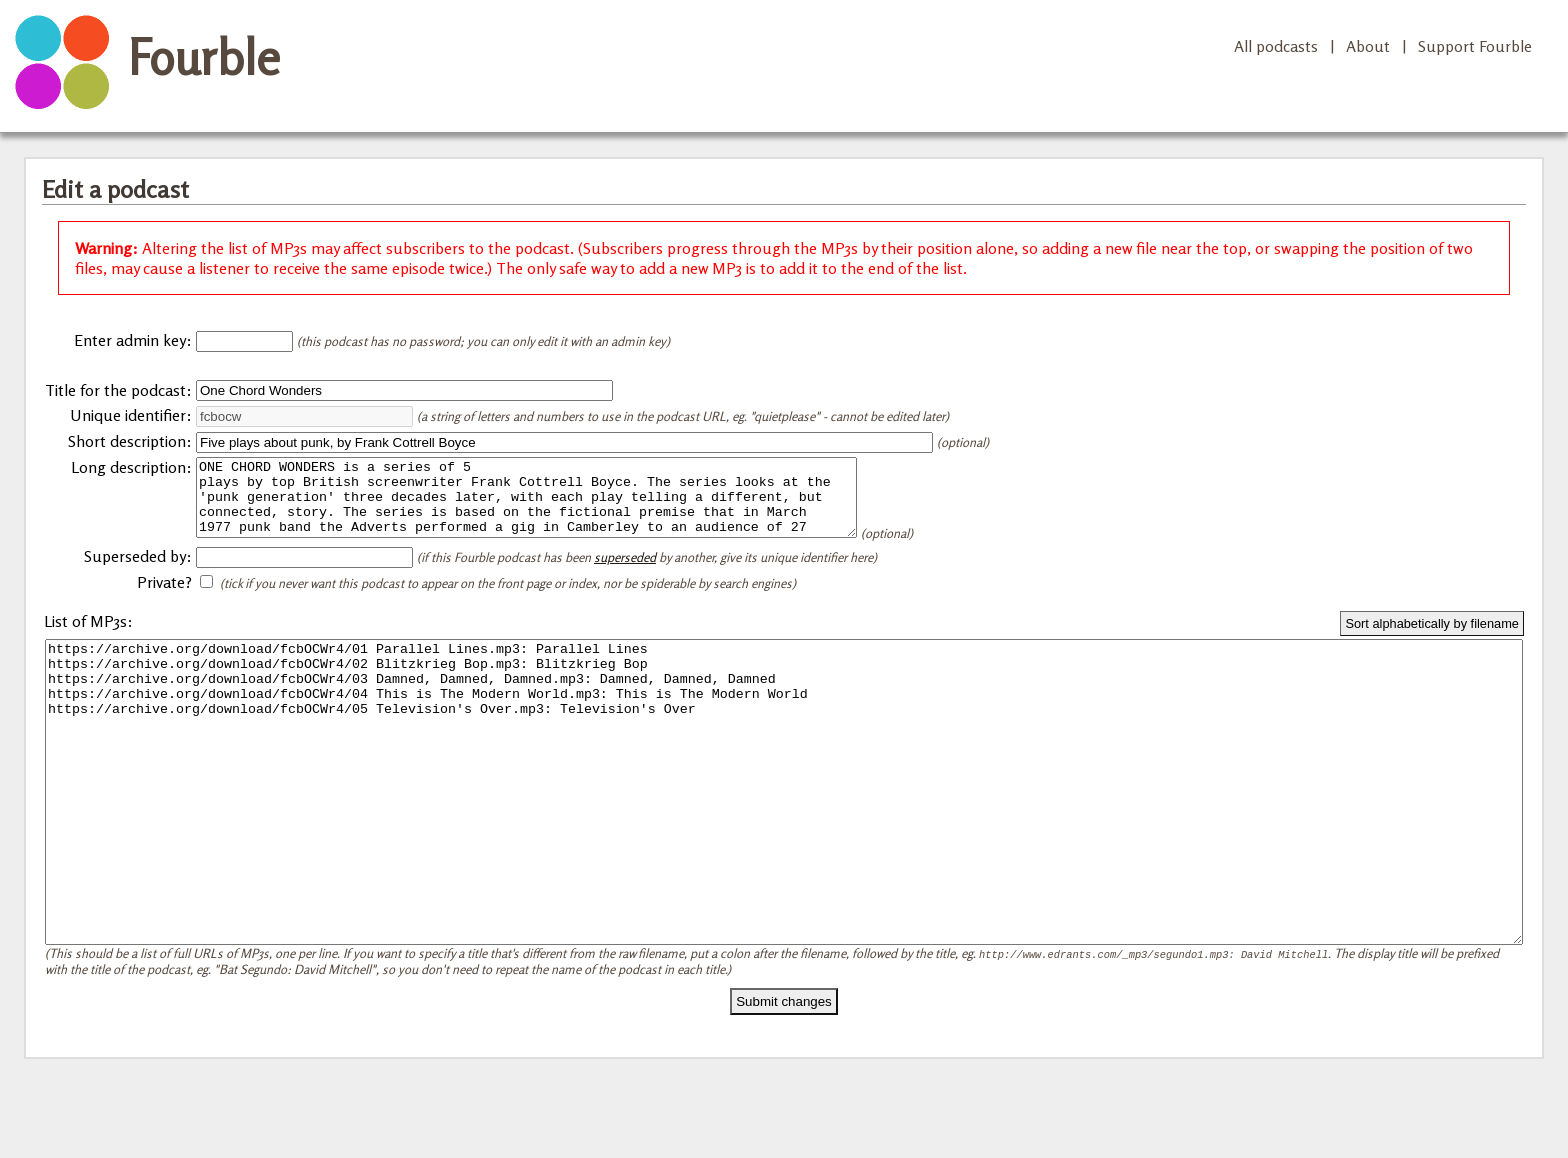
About (1368, 46)
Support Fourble (1475, 46)
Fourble (204, 57)
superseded (625, 572)
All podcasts (1276, 46)
